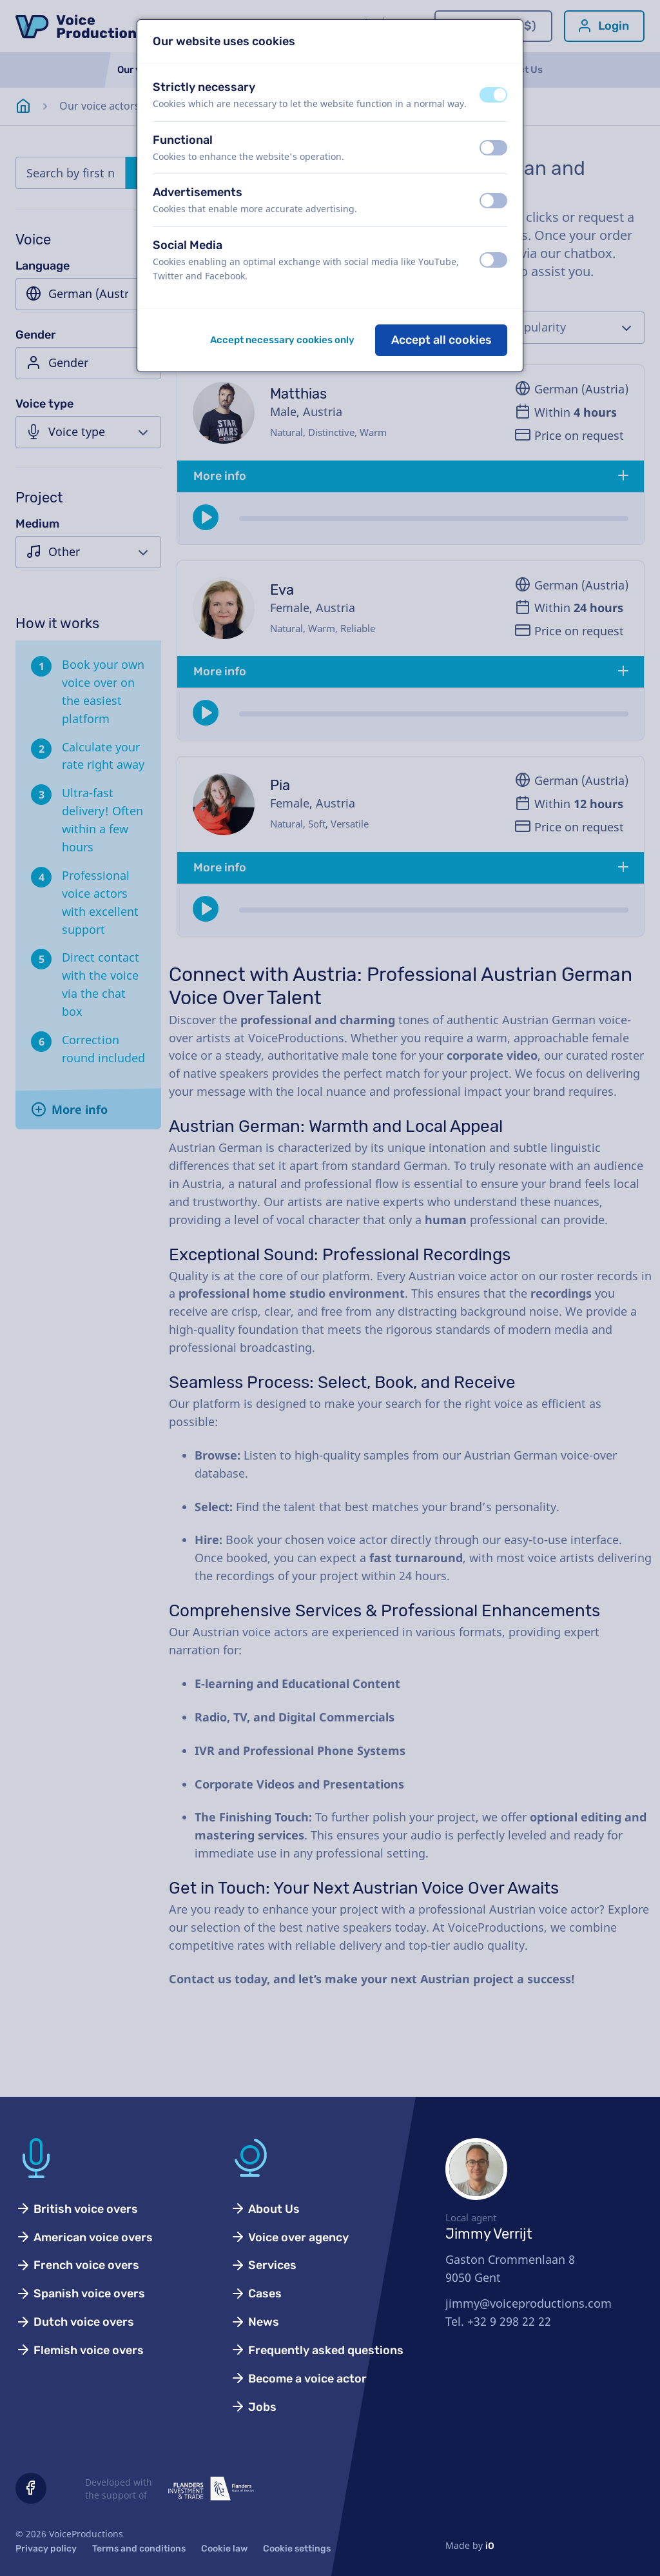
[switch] (493, 95)
